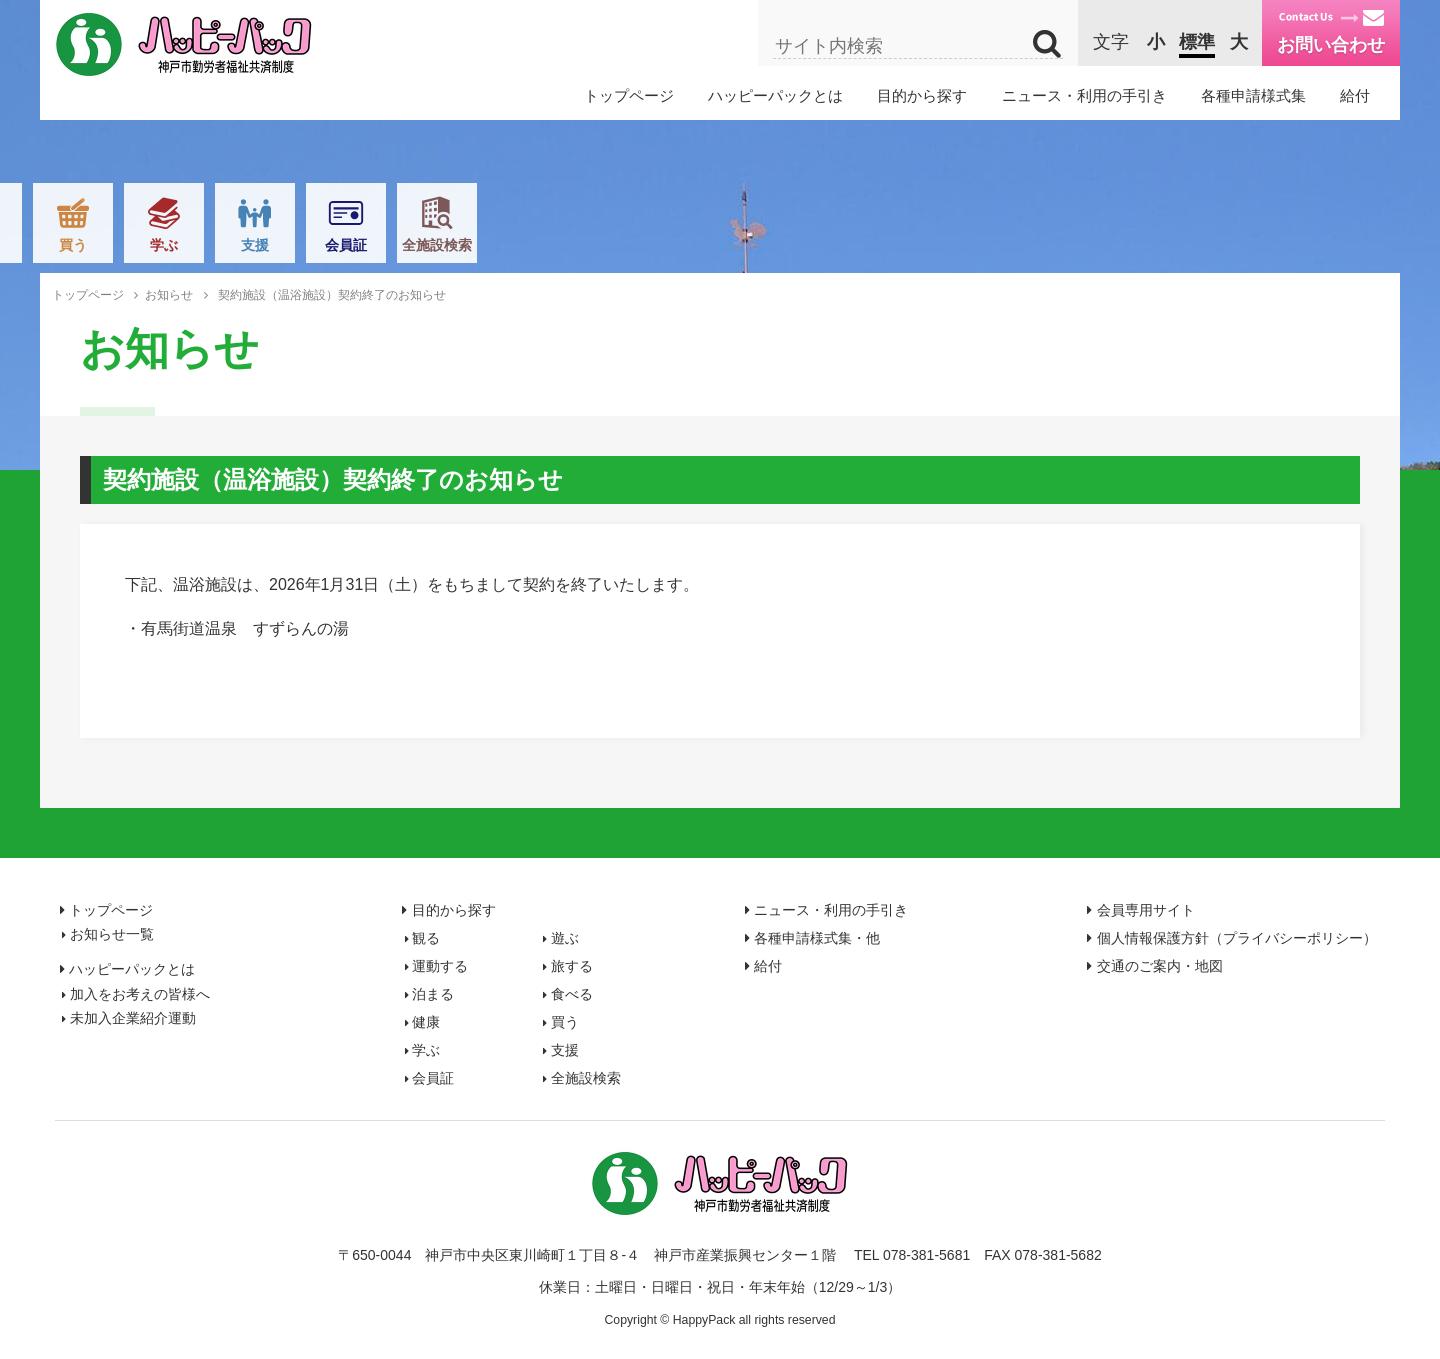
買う (856, 245)
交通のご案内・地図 (1160, 966)
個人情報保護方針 (1237, 938)
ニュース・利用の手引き (1084, 95)
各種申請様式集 (1253, 95)
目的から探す (922, 95)
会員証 (1129, 245)
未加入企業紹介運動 (133, 1018)
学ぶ (947, 245)
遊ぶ (311, 245)
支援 (1038, 245)
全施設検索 (1220, 245)
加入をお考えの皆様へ (140, 994)
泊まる (584, 245)
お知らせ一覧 (112, 934)
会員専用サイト (1146, 910)
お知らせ (169, 295)
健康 (765, 245)
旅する (493, 245)
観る (220, 245)
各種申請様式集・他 (817, 938)
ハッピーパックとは (775, 95)
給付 (1355, 95)
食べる (675, 245)
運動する (402, 245)
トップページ (629, 95)
